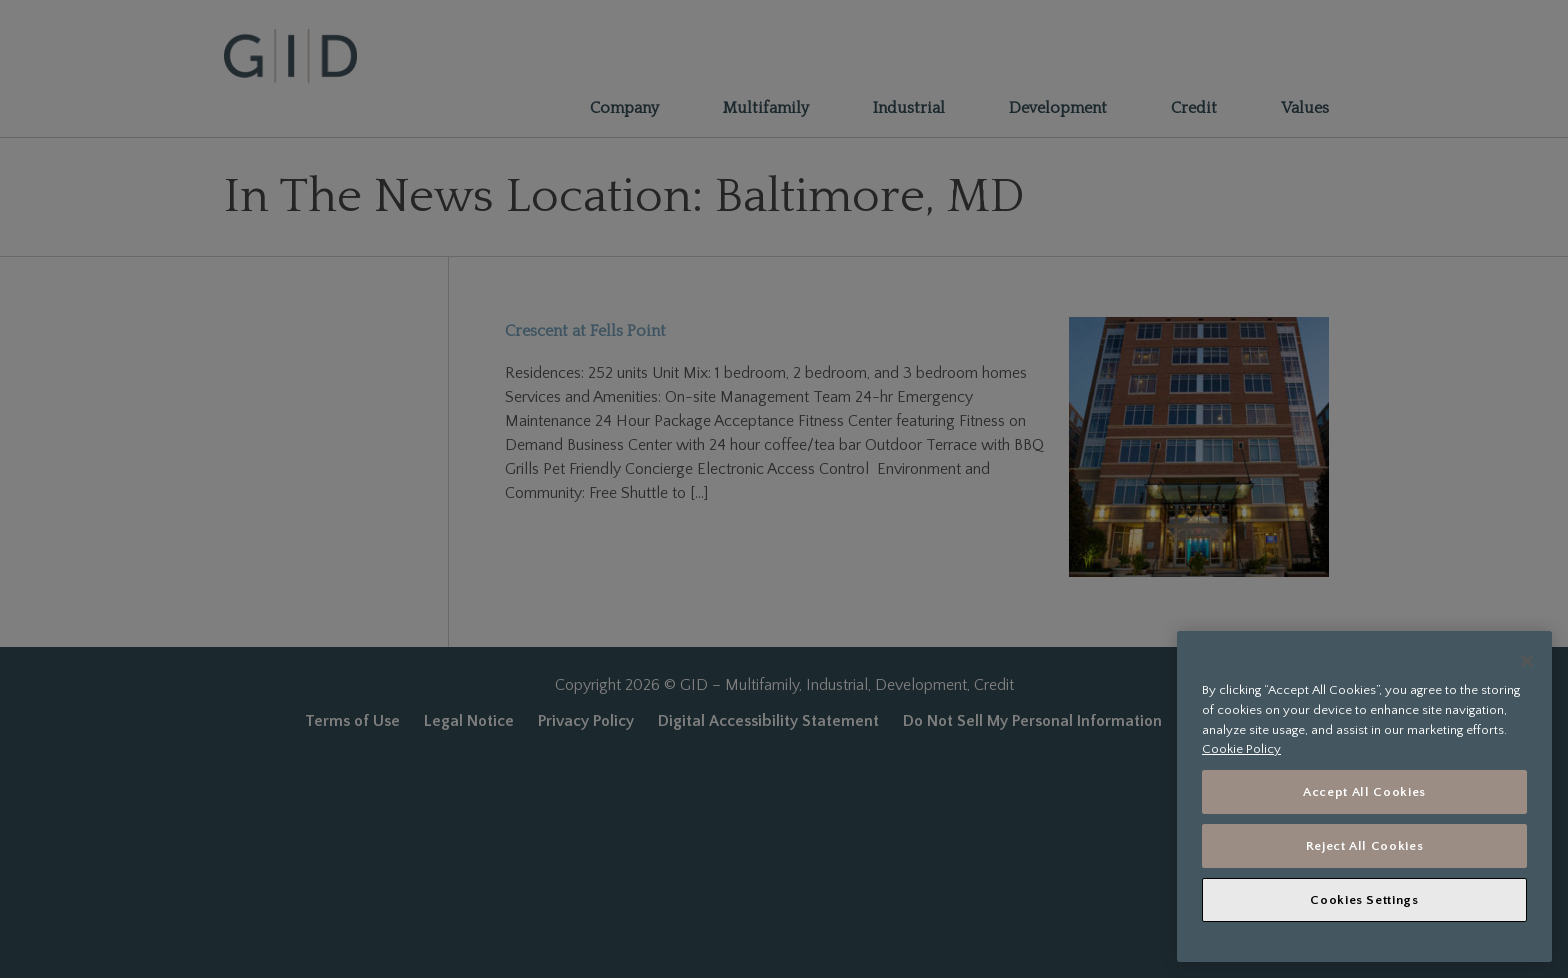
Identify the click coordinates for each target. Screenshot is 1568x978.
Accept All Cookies (1364, 792)
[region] (1364, 796)
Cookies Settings (1364, 900)
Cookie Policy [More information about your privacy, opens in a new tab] (1241, 749)
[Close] (1527, 661)
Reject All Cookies (1365, 846)
